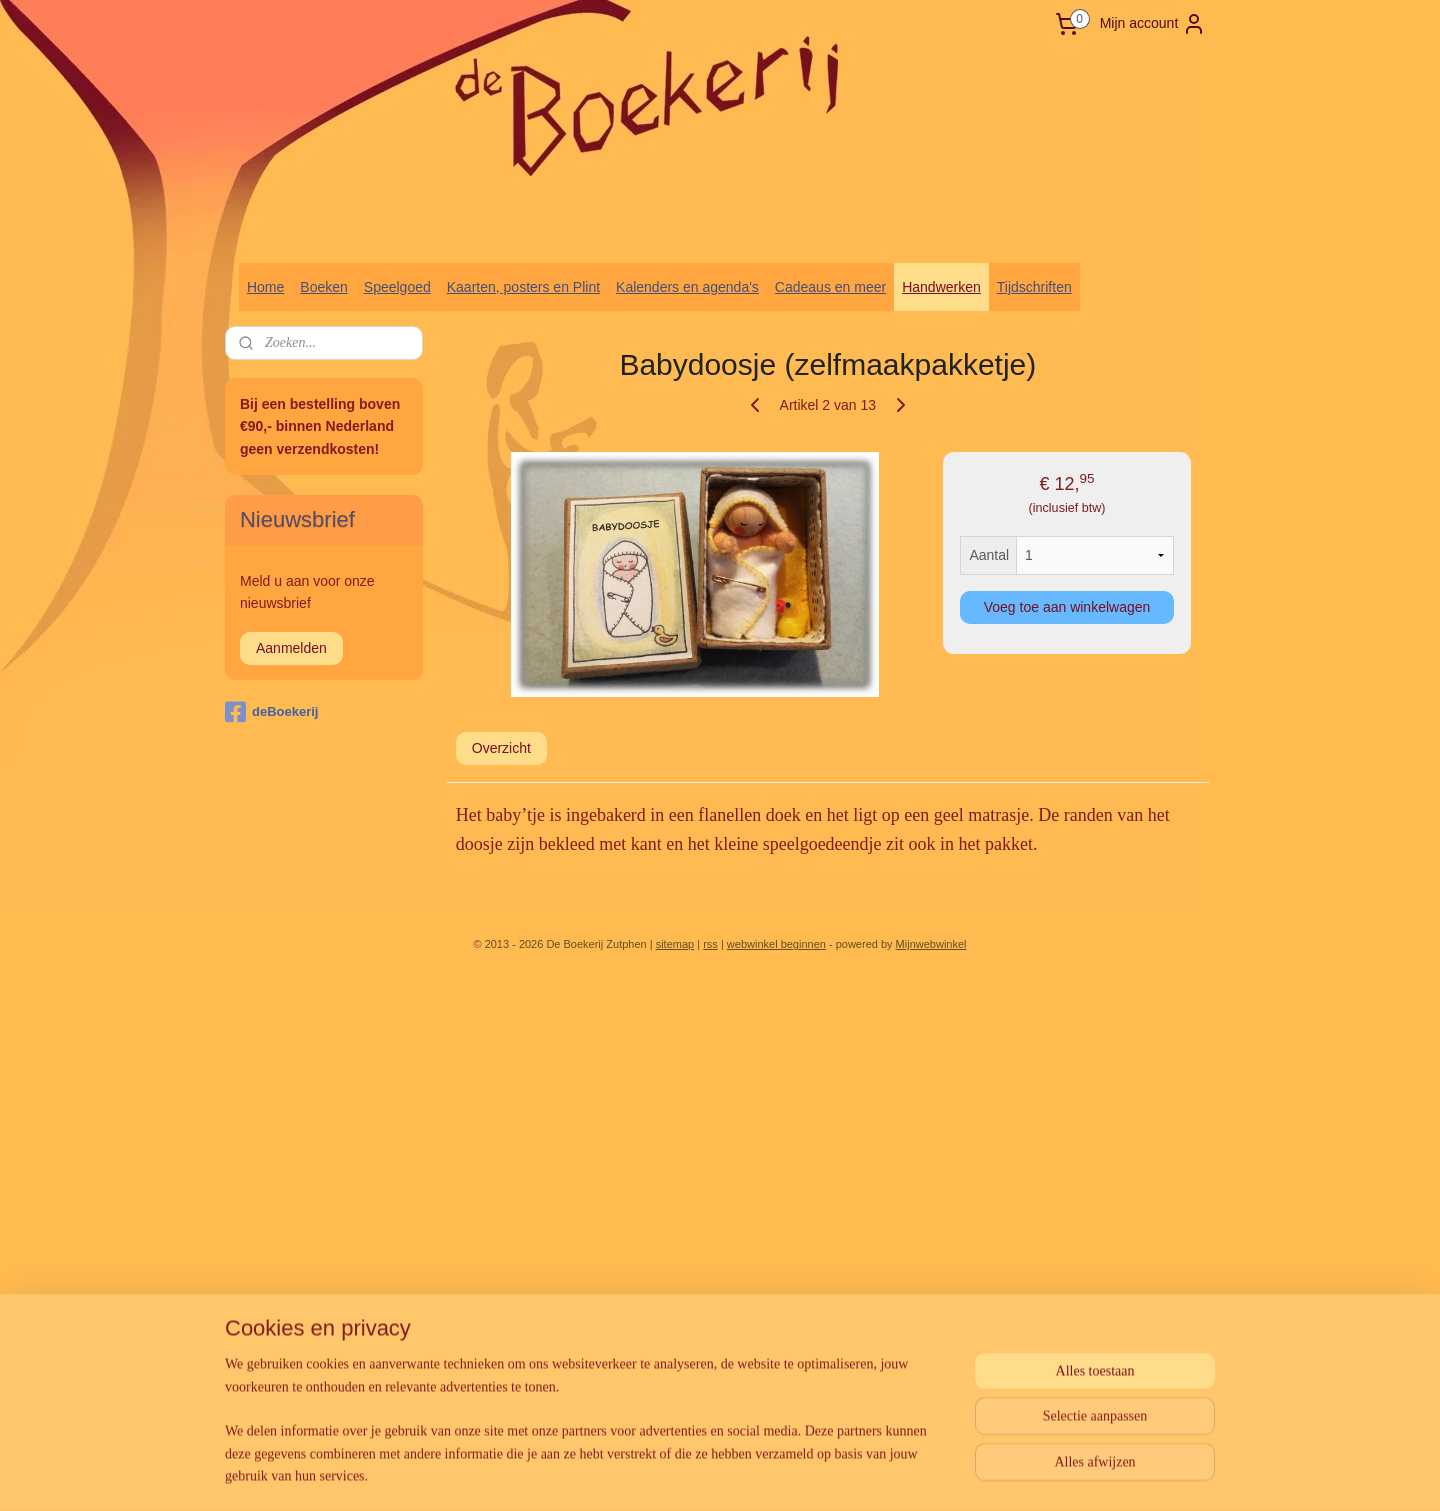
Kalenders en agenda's (687, 287)
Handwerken (941, 287)
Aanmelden (291, 648)
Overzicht (501, 748)
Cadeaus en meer (830, 287)
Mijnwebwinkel (931, 944)
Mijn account (1153, 24)
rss (710, 944)
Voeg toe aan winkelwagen (1067, 607)
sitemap (675, 944)
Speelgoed (397, 287)
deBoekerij (271, 712)
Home (265, 287)
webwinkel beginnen (776, 944)
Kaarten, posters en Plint (523, 287)
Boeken (323, 287)
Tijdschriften (1034, 287)
